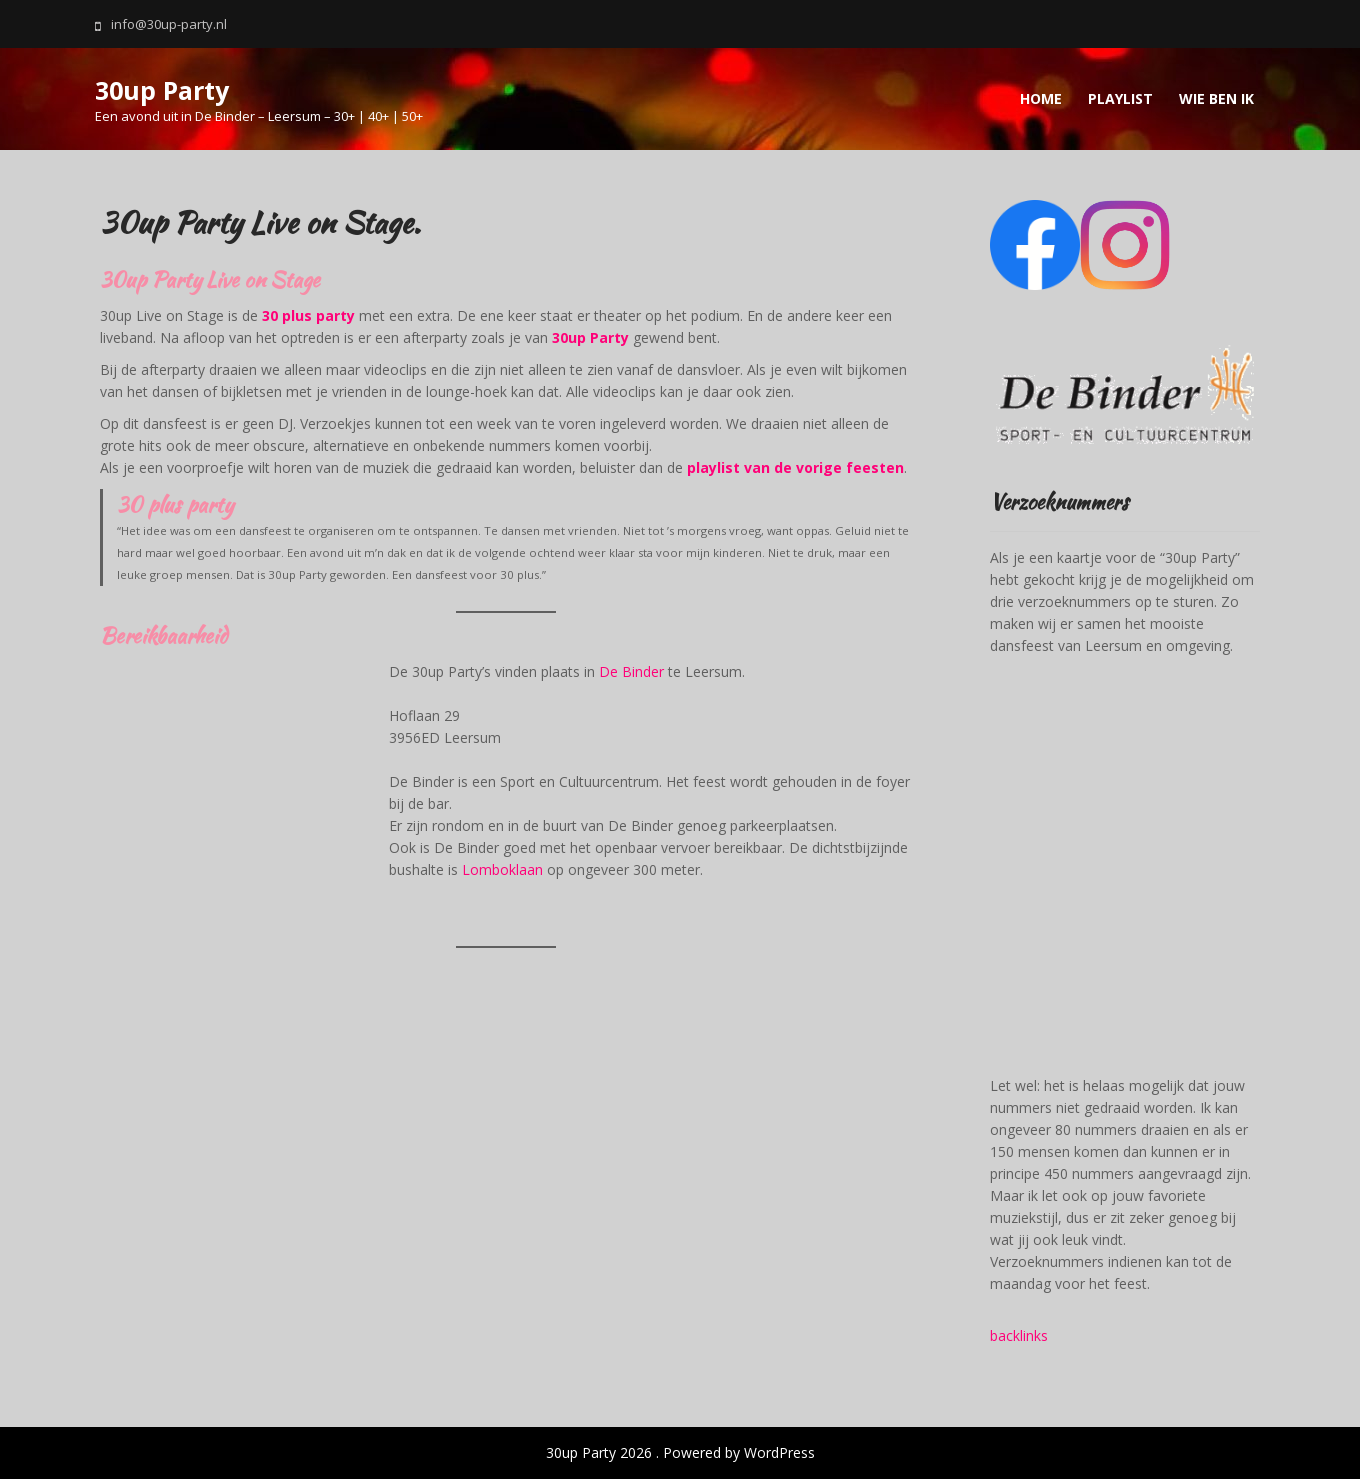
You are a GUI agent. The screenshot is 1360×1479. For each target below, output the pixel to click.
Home (1041, 98)
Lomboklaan (502, 869)
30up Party (162, 90)
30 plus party (308, 315)
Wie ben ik (1216, 98)
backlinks (1019, 1335)
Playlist (1120, 98)
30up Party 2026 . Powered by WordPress (680, 1452)
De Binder (633, 671)
